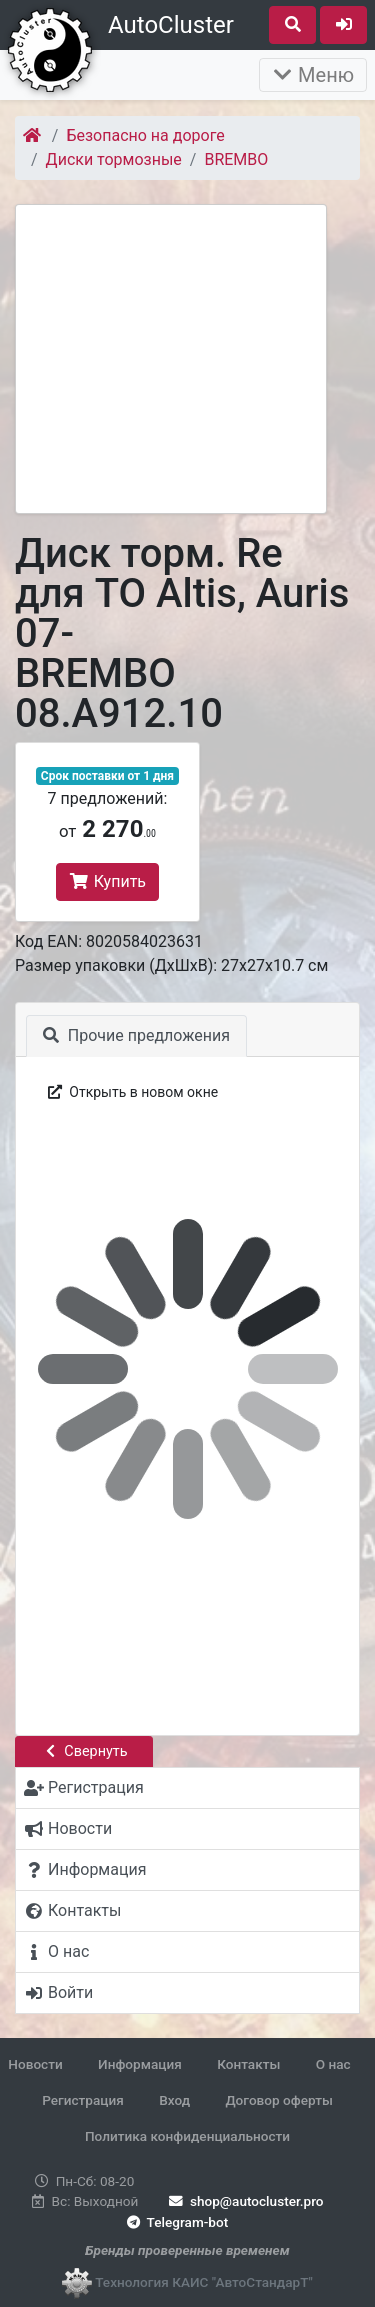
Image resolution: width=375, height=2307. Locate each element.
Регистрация (83, 2100)
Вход (174, 2100)
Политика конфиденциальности (187, 2136)
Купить (107, 881)
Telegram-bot (175, 2222)
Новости (35, 2064)
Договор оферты (278, 2100)
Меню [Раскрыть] (313, 75)
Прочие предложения (136, 1035)
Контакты (248, 2064)
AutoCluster (171, 25)
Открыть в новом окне (131, 1092)
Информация (140, 2064)
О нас (333, 2064)
